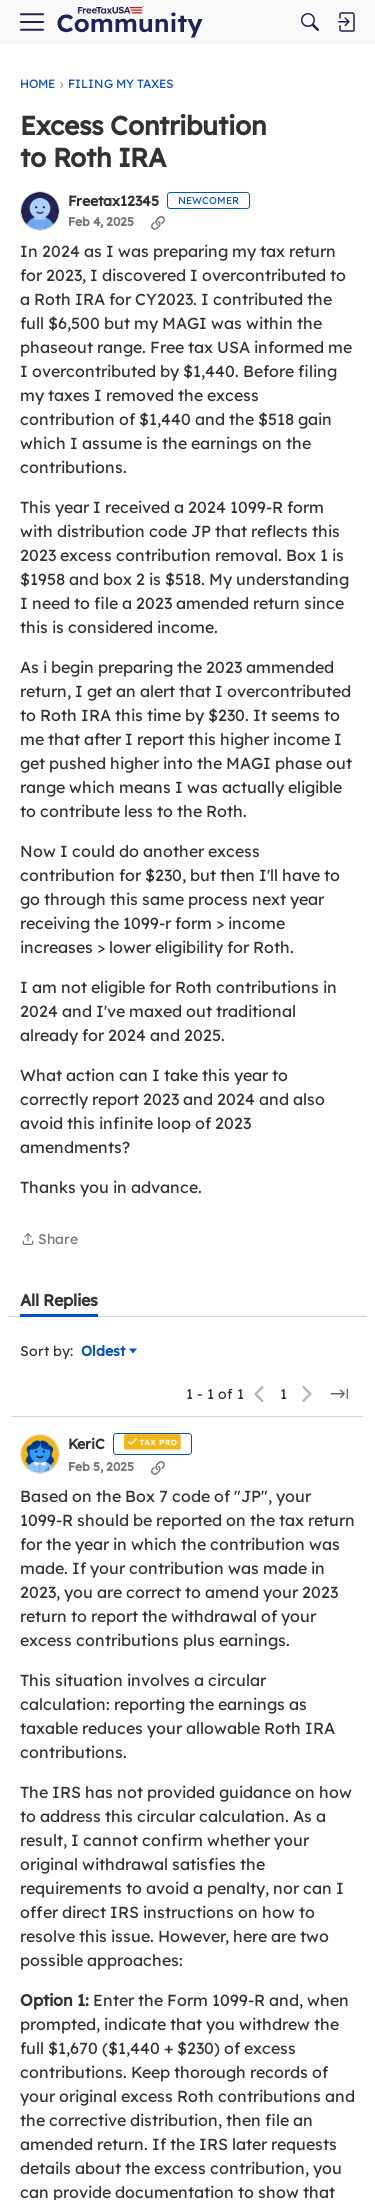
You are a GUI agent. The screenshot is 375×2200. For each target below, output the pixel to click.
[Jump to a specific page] (339, 1394)
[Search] (310, 22)
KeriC (86, 1444)
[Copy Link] (158, 222)
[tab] (59, 1300)
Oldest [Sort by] (109, 1352)
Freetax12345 (113, 201)
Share (49, 1240)
